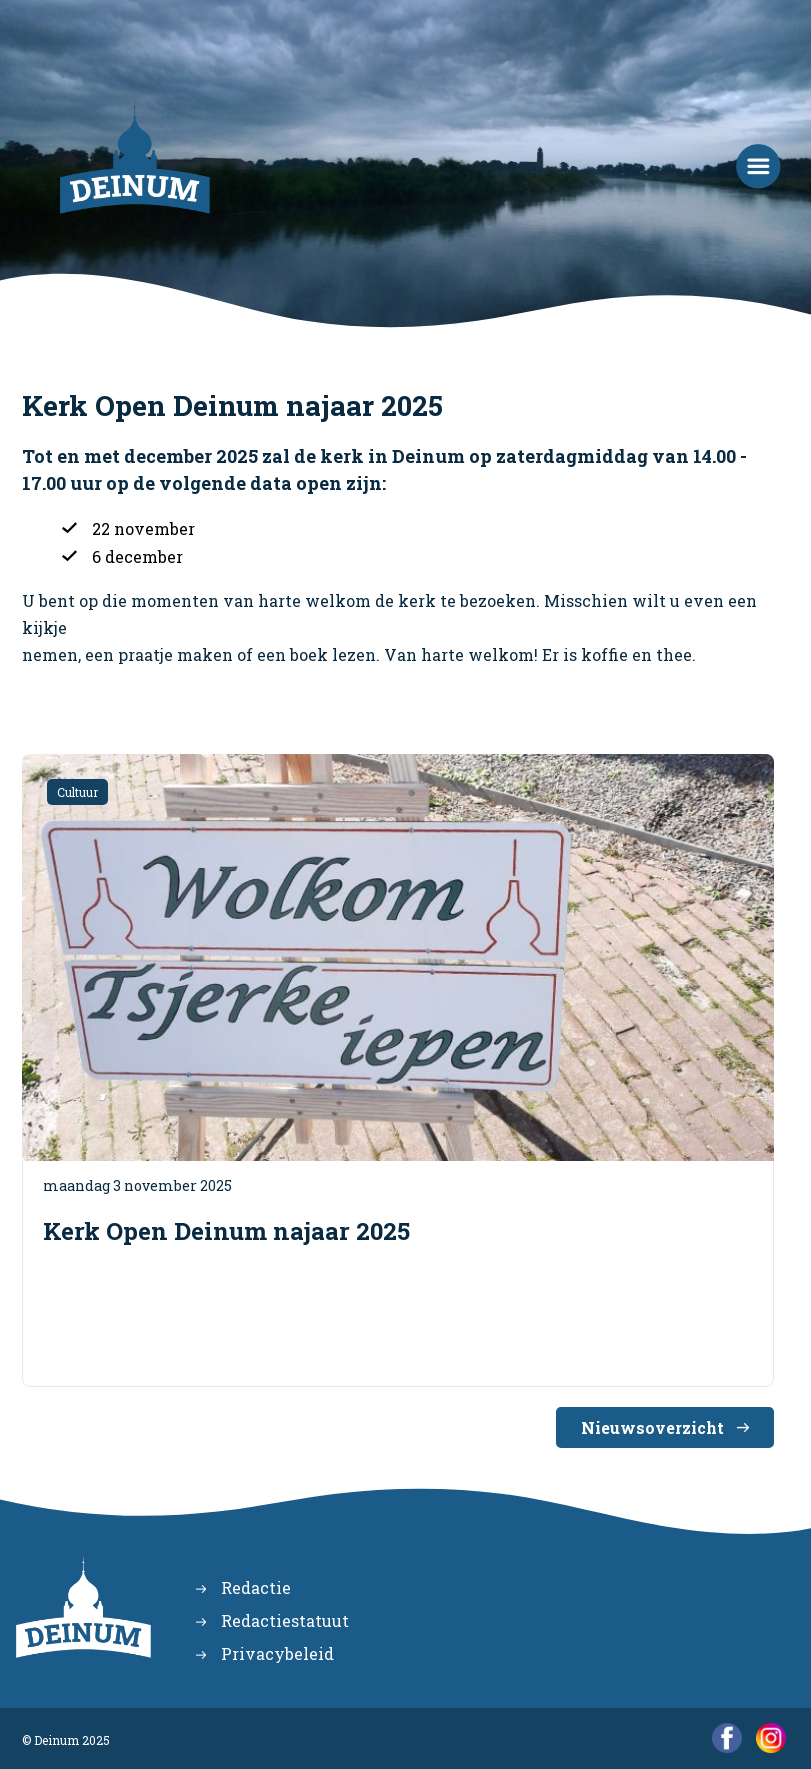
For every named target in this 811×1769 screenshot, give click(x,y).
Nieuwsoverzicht (652, 1427)
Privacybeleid (277, 1653)
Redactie (256, 1587)
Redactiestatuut (285, 1620)
